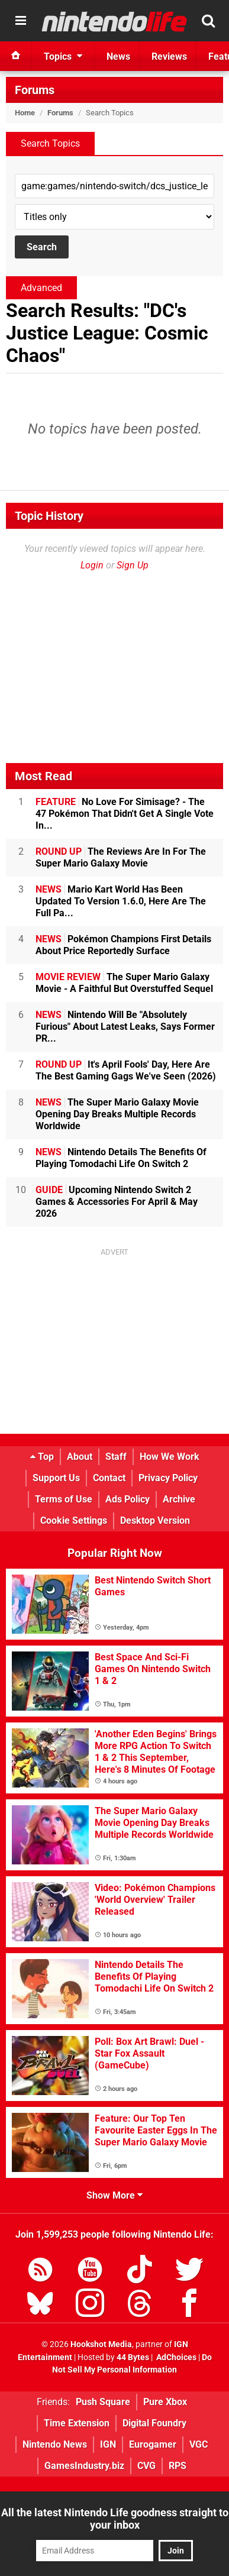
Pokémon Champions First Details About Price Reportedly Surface (123, 944)
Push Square (103, 2401)
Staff (116, 1456)
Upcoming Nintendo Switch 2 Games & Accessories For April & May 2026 (117, 1201)
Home (25, 112)
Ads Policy (127, 1499)
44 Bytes (133, 2357)
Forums (34, 90)
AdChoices (175, 2357)
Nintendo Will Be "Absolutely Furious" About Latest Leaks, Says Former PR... (125, 1026)
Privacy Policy (168, 1477)
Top (42, 1456)
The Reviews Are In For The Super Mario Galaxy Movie (121, 857)
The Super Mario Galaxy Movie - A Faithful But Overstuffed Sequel (124, 982)
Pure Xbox (165, 2401)
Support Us (56, 1477)
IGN (108, 2444)
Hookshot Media (101, 2344)
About (79, 1456)
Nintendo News (54, 2444)
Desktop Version (155, 1520)
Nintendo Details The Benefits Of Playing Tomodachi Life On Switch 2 (121, 1157)
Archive (179, 1499)
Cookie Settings (73, 1520)
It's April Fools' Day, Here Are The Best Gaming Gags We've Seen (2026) (126, 1070)
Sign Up (133, 565)
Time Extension (76, 2423)
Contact (109, 1477)
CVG (146, 2465)
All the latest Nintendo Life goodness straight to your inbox (114, 2518)
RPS (177, 2465)
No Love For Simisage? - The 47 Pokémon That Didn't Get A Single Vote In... (125, 813)
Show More (114, 2195)
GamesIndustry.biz (84, 2465)
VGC (198, 2444)
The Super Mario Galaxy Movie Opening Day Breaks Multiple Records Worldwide (117, 1114)
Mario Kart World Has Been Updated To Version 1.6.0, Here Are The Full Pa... (121, 901)
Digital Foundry (154, 2423)
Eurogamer (152, 2444)
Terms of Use (63, 1499)
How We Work (169, 1456)
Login (92, 565)
